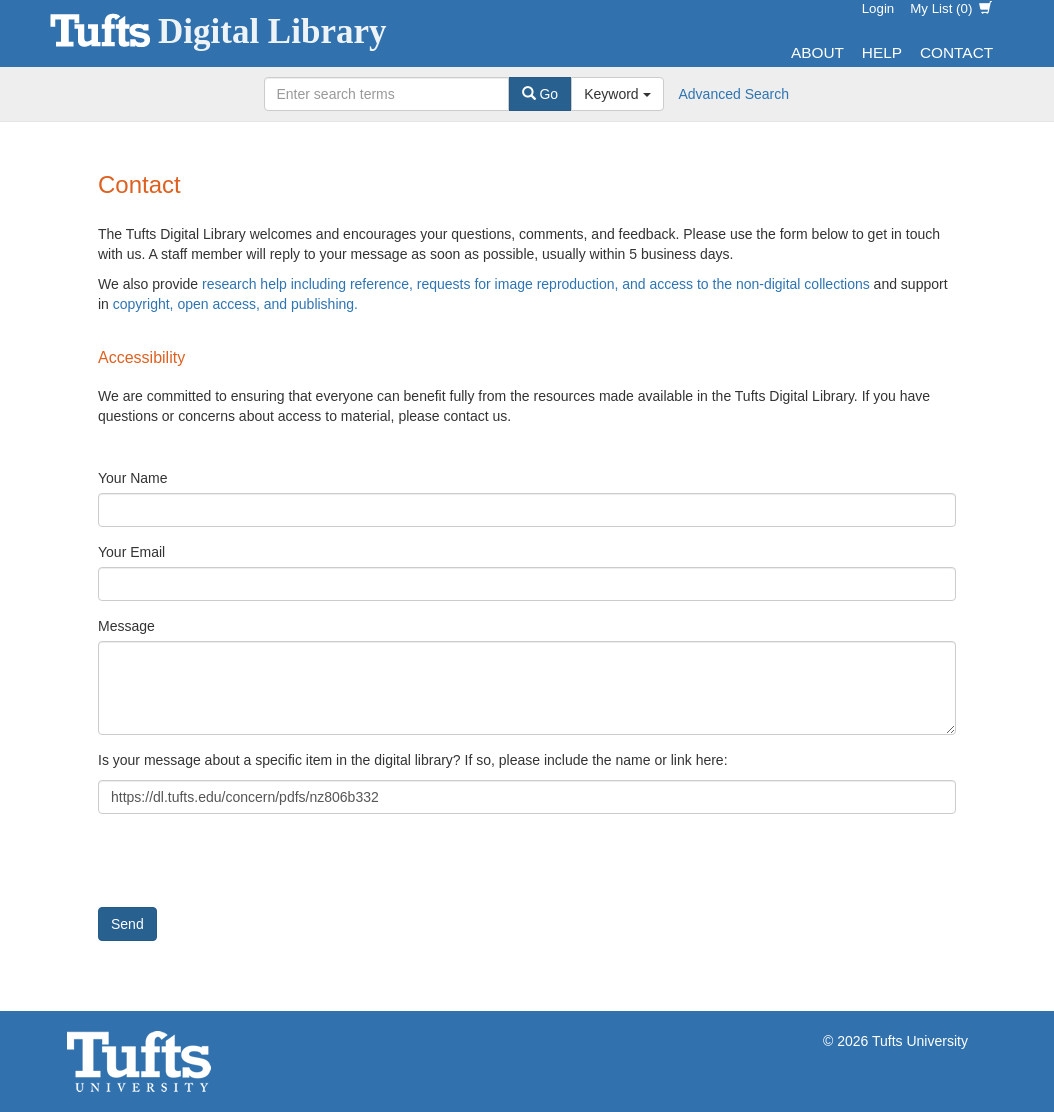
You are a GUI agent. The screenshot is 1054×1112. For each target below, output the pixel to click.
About (817, 52)
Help (882, 52)
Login (878, 8)
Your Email (131, 552)
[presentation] (250, 868)
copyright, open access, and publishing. (235, 304)
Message (126, 626)
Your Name (133, 478)
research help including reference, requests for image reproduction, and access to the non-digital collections (536, 284)
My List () (951, 8)
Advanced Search (734, 94)
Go (540, 94)
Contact (956, 52)
